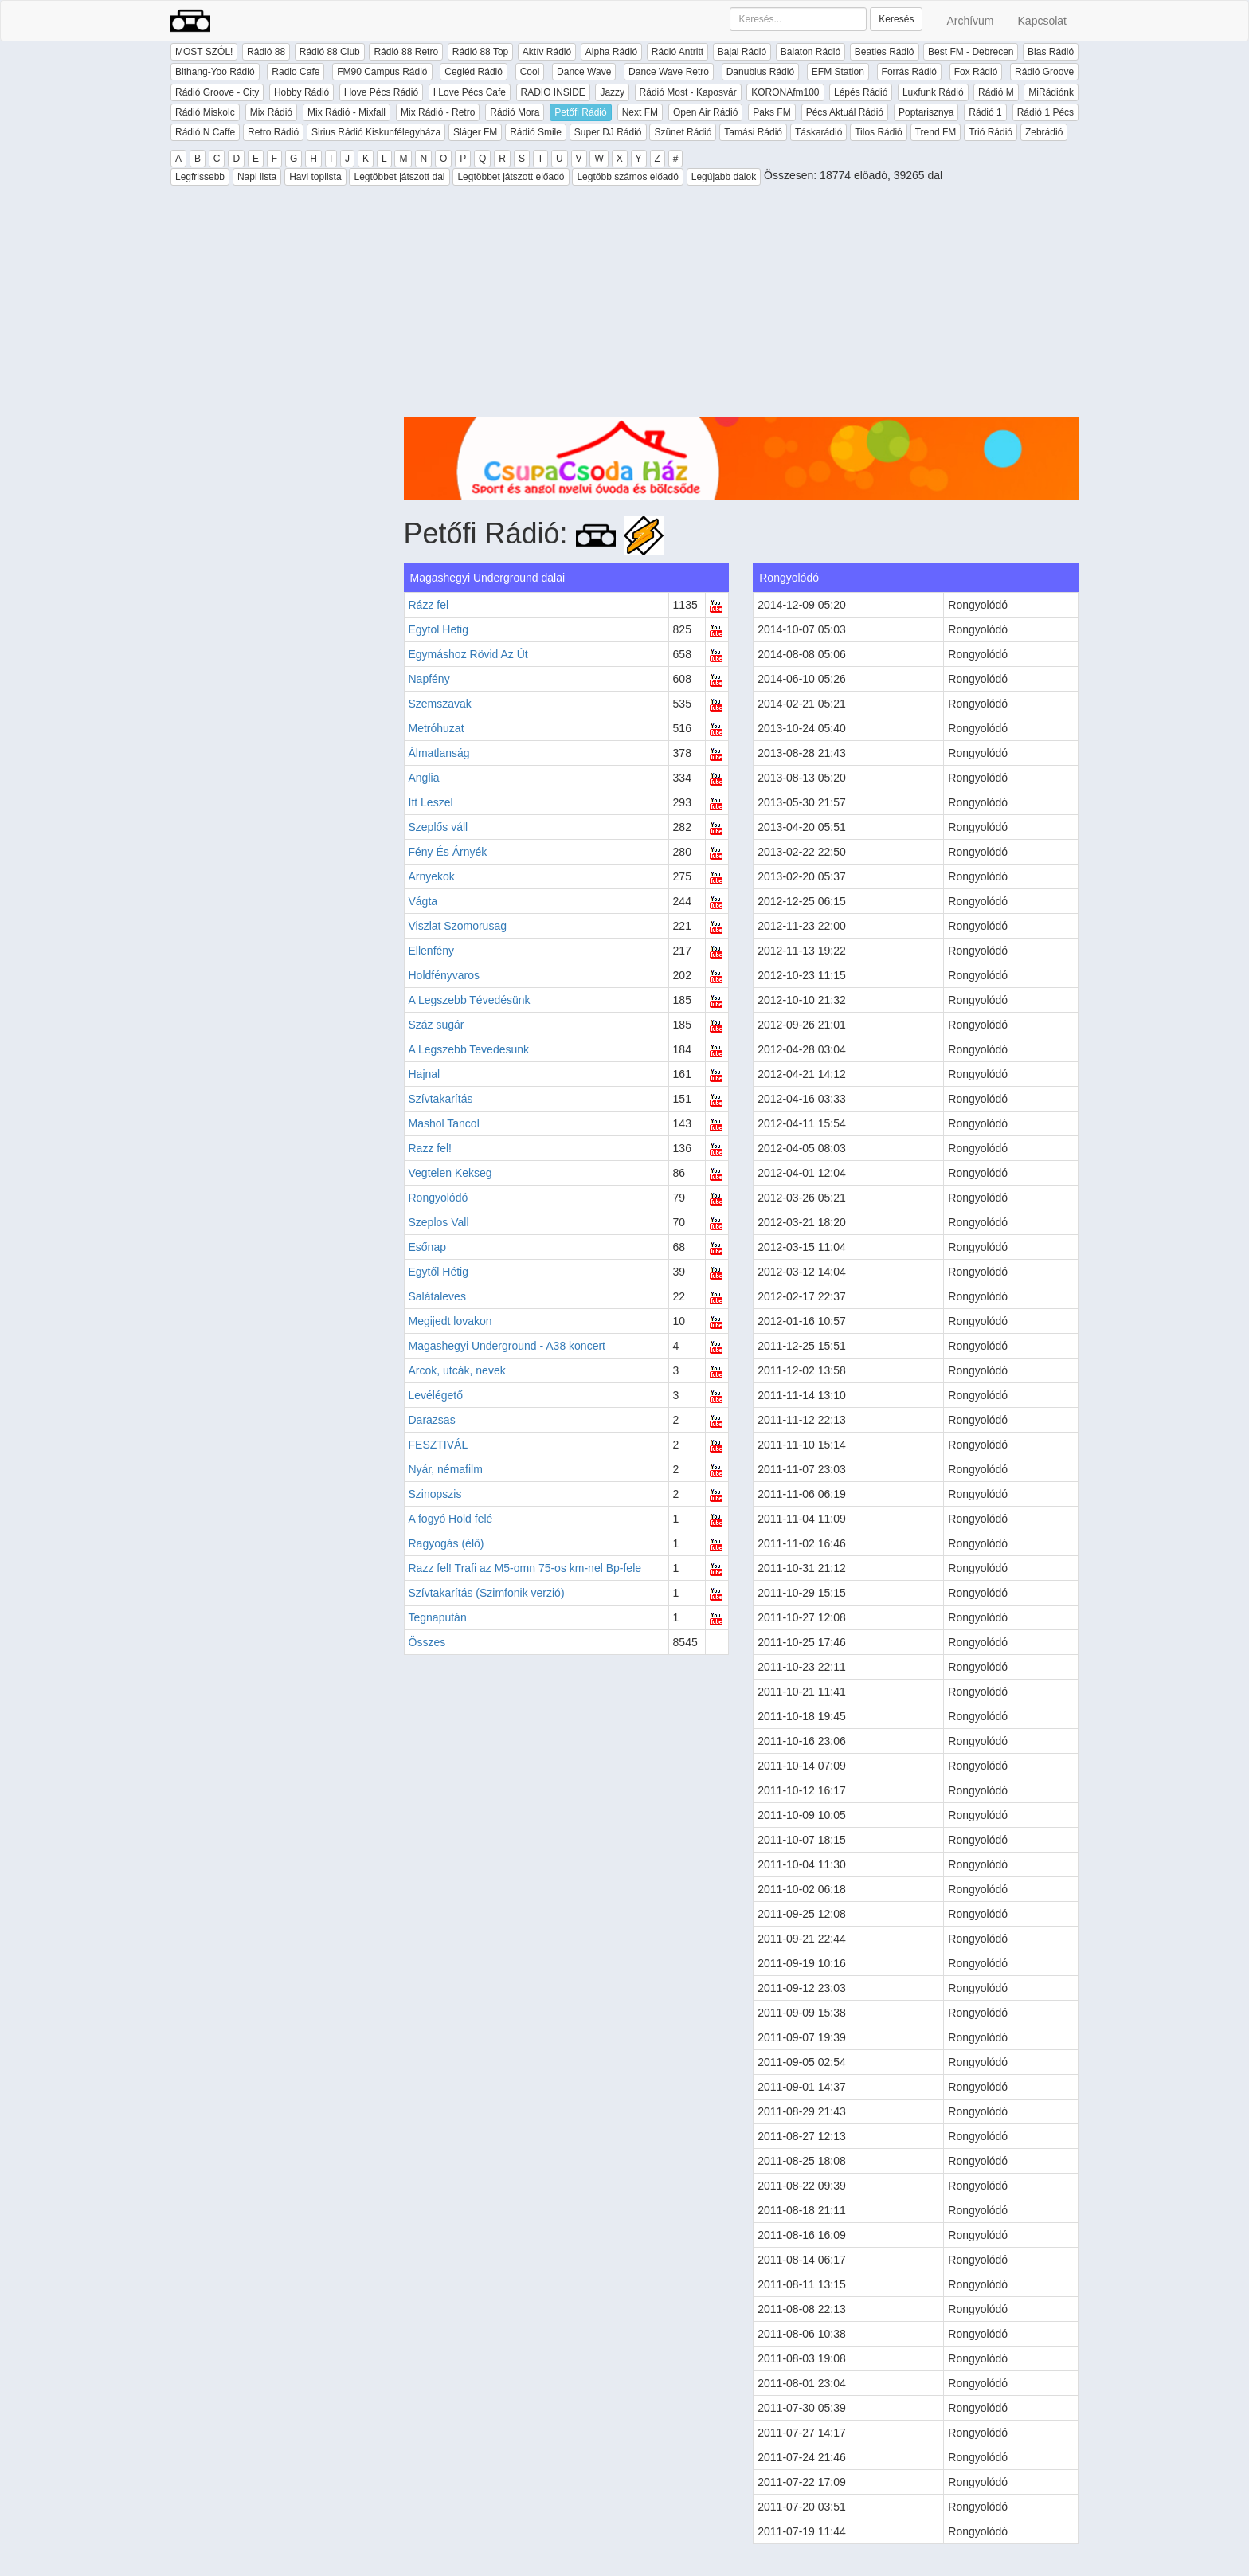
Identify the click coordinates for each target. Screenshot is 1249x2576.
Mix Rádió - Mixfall (346, 112)
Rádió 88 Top (480, 51)
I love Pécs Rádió (381, 92)
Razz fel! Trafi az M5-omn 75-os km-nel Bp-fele (525, 1568)
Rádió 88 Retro (406, 51)
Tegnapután (438, 1617)
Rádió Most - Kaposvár (688, 92)
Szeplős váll (438, 827)
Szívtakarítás (441, 1098)
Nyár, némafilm (446, 1469)
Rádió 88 (266, 51)
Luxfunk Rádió (933, 92)
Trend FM (936, 132)
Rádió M (996, 92)
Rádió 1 (985, 112)
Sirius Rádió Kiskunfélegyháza (375, 132)
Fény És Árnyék (448, 851)
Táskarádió (818, 132)
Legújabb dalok (723, 176)
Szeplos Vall (439, 1222)
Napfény (429, 678)
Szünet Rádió (682, 132)
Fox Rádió (976, 71)
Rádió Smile (536, 132)
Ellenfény (432, 950)
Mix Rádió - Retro (438, 112)
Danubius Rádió (760, 71)
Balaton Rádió (810, 51)
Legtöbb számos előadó (627, 176)
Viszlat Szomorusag (458, 925)
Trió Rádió (990, 132)
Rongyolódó (438, 1197)
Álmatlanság (439, 753)
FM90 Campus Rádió (382, 71)
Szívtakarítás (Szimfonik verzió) (487, 1592)
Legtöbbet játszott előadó (510, 176)
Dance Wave (584, 71)
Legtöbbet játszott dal (399, 176)
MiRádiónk (1051, 92)
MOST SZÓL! (204, 51)
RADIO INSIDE (553, 92)
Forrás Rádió (909, 71)
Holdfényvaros (444, 975)
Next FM (640, 112)
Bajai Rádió (742, 51)
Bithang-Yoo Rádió (215, 71)
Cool (530, 71)
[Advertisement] (741, 305)
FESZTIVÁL (438, 1444)
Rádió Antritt (677, 51)
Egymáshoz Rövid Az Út (468, 654)
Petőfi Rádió (580, 112)
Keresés (896, 19)
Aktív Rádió (547, 51)
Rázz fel (429, 604)
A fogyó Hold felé (451, 1518)
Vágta (423, 901)
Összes (427, 1642)
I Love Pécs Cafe (469, 92)
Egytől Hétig (438, 1271)
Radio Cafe (295, 71)
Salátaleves (437, 1296)
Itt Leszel (431, 802)
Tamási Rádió (753, 132)
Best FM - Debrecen (970, 51)
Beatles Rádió (884, 51)
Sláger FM (475, 132)
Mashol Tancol (444, 1123)
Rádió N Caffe (205, 132)
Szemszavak (440, 703)
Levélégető (436, 1395)
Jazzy (612, 92)
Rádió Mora (514, 112)
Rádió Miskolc (205, 112)
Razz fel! (430, 1148)
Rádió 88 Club (330, 51)
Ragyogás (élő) (446, 1543)
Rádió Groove (1044, 71)
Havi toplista (315, 176)
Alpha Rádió (611, 51)
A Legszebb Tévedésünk (470, 1000)
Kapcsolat (1042, 20)
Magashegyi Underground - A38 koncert (507, 1345)
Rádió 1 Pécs (1045, 112)
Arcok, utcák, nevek (457, 1370)
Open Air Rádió (705, 112)
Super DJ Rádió (608, 132)
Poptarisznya (926, 112)
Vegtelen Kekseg (450, 1172)
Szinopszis (435, 1494)
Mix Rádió (271, 112)
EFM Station (838, 71)
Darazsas (432, 1419)
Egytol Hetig (438, 629)
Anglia (424, 777)
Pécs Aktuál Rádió (844, 112)
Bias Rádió (1051, 51)
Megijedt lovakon (450, 1321)
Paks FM (771, 112)
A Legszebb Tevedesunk (469, 1049)
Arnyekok (432, 876)
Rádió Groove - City (217, 92)
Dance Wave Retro (668, 71)
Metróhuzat (436, 728)
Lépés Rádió (860, 92)
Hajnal (424, 1074)
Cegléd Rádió (473, 71)
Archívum (969, 20)
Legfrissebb (200, 176)
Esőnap (427, 1247)
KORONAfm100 (785, 92)
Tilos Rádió (878, 132)
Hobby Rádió (301, 92)
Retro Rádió (273, 132)
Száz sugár (436, 1024)
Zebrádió (1044, 132)
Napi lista (256, 176)
